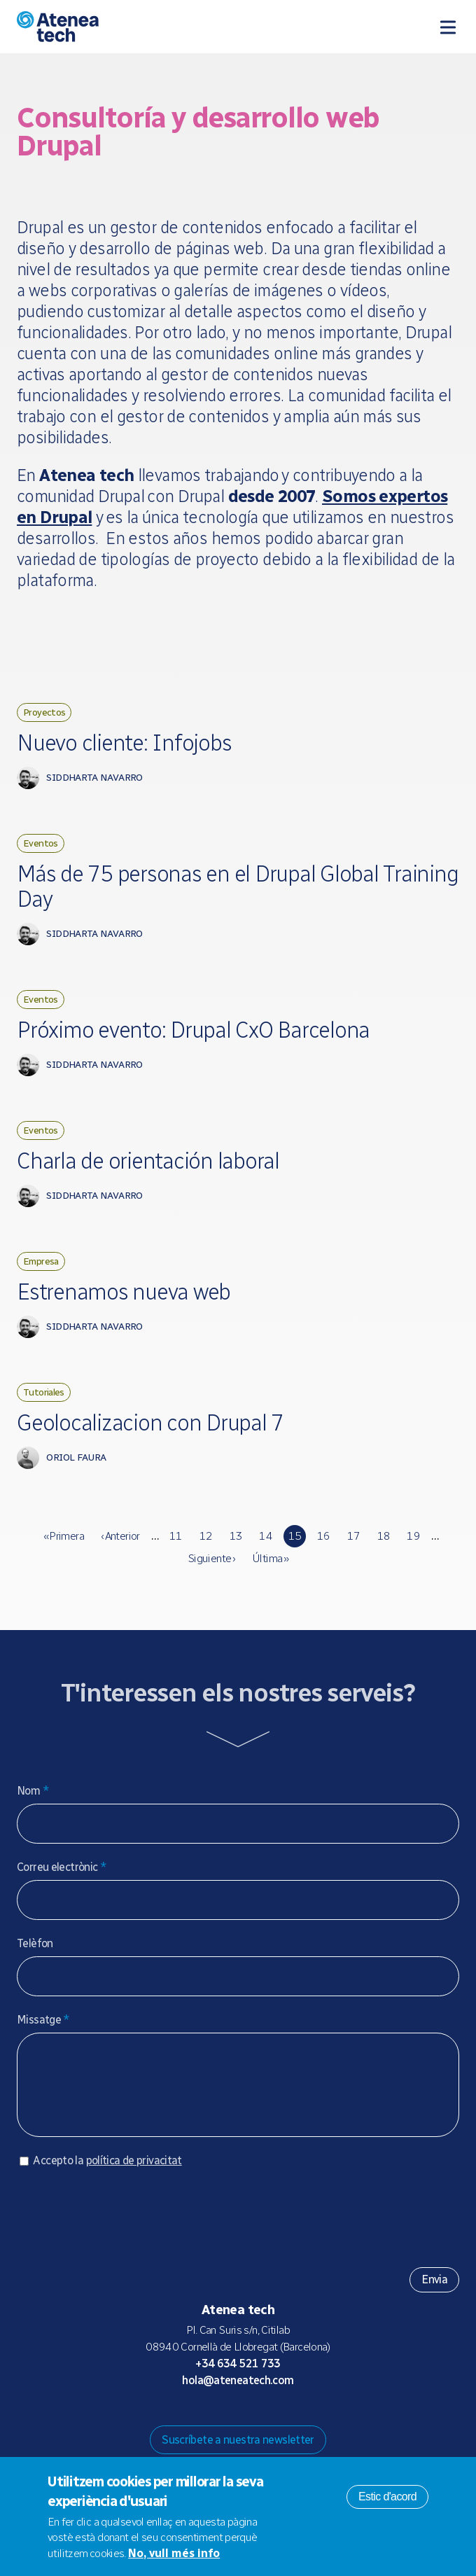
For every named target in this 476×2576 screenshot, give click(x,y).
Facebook (271, 2421)
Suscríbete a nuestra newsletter (238, 2453)
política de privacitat (134, 2174)
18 (384, 1536)
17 (353, 1536)
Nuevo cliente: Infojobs (124, 743)
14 (265, 1536)
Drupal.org (182, 2421)
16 (323, 1536)
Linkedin (294, 2421)
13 (236, 1536)
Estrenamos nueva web (123, 1291)
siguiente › (211, 1558)
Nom (33, 1790)
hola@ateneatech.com (237, 2394)
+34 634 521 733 (238, 2377)
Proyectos (44, 712)
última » (270, 1558)
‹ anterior (120, 1536)
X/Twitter (249, 2421)
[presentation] (123, 2226)
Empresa (41, 1261)
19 (413, 1536)
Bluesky (227, 2421)
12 (206, 1536)
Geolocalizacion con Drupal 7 (150, 1422)
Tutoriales (43, 1392)
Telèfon (35, 1943)
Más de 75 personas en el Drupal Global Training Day (237, 886)
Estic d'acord (387, 2496)
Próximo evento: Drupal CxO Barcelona (193, 1030)
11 (176, 1536)
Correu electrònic (61, 1867)
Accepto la (107, 2174)
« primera (63, 1536)
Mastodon (204, 2421)
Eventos (40, 843)
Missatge (43, 2019)
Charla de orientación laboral (148, 1161)
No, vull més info (174, 2553)
